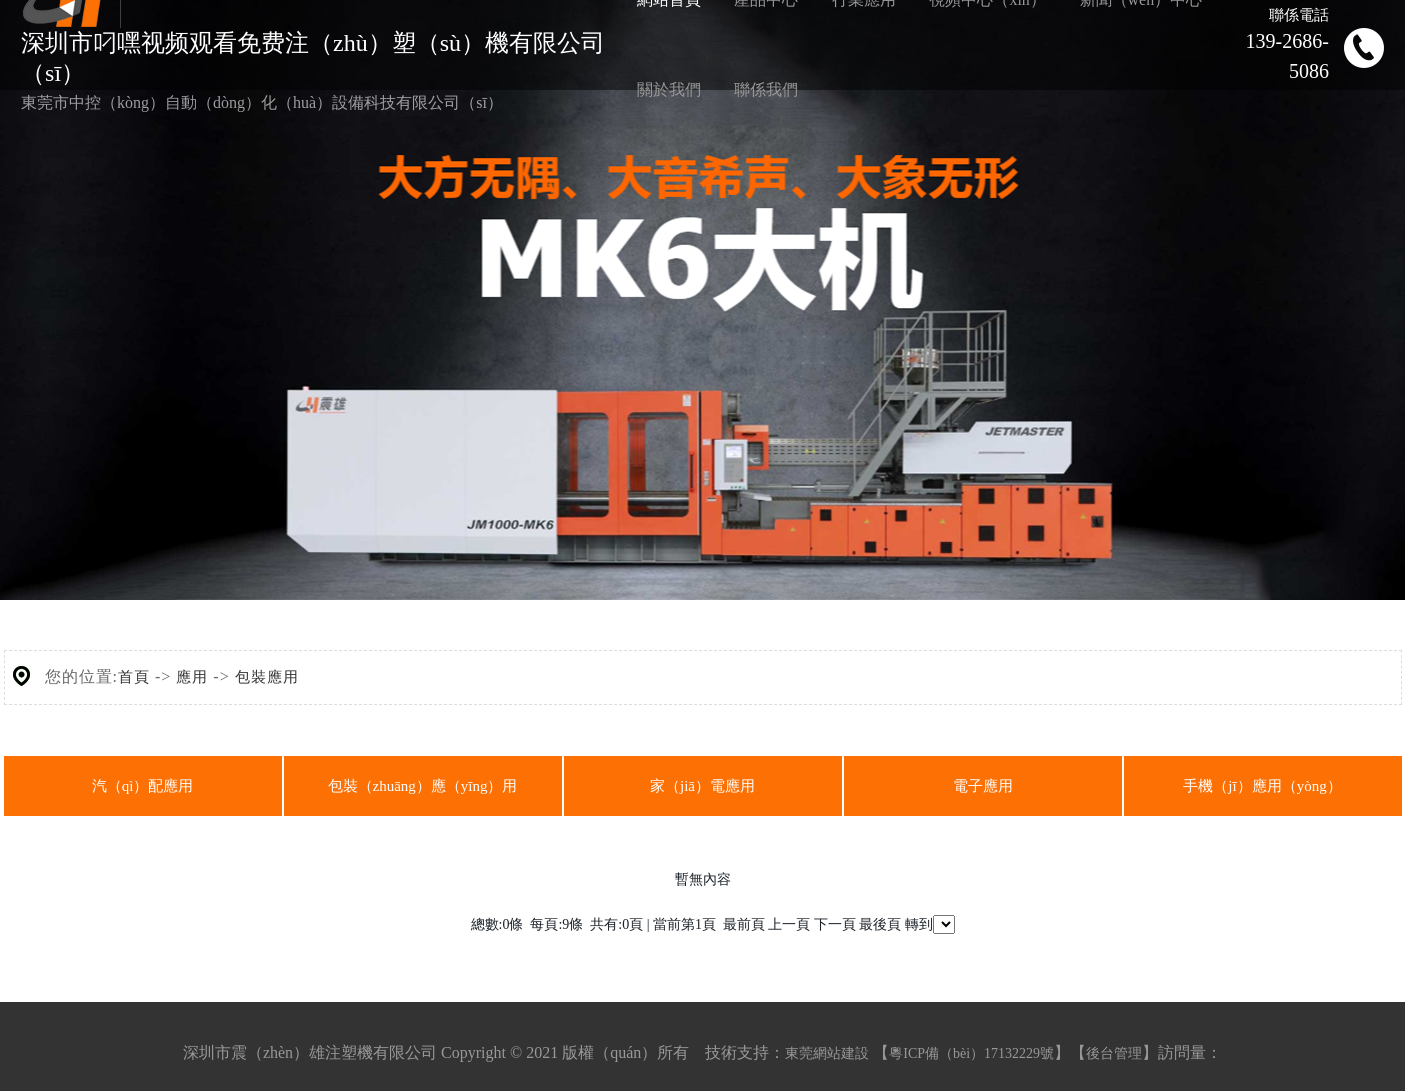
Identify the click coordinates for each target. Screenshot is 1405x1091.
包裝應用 (267, 677)
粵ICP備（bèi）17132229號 (971, 1053)
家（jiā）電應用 (702, 786)
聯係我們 (766, 89)
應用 (192, 677)
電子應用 (983, 786)
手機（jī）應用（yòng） (1262, 786)
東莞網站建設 (827, 1053)
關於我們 (669, 89)
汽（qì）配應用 (143, 786)
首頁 (134, 677)
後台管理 (1114, 1053)
